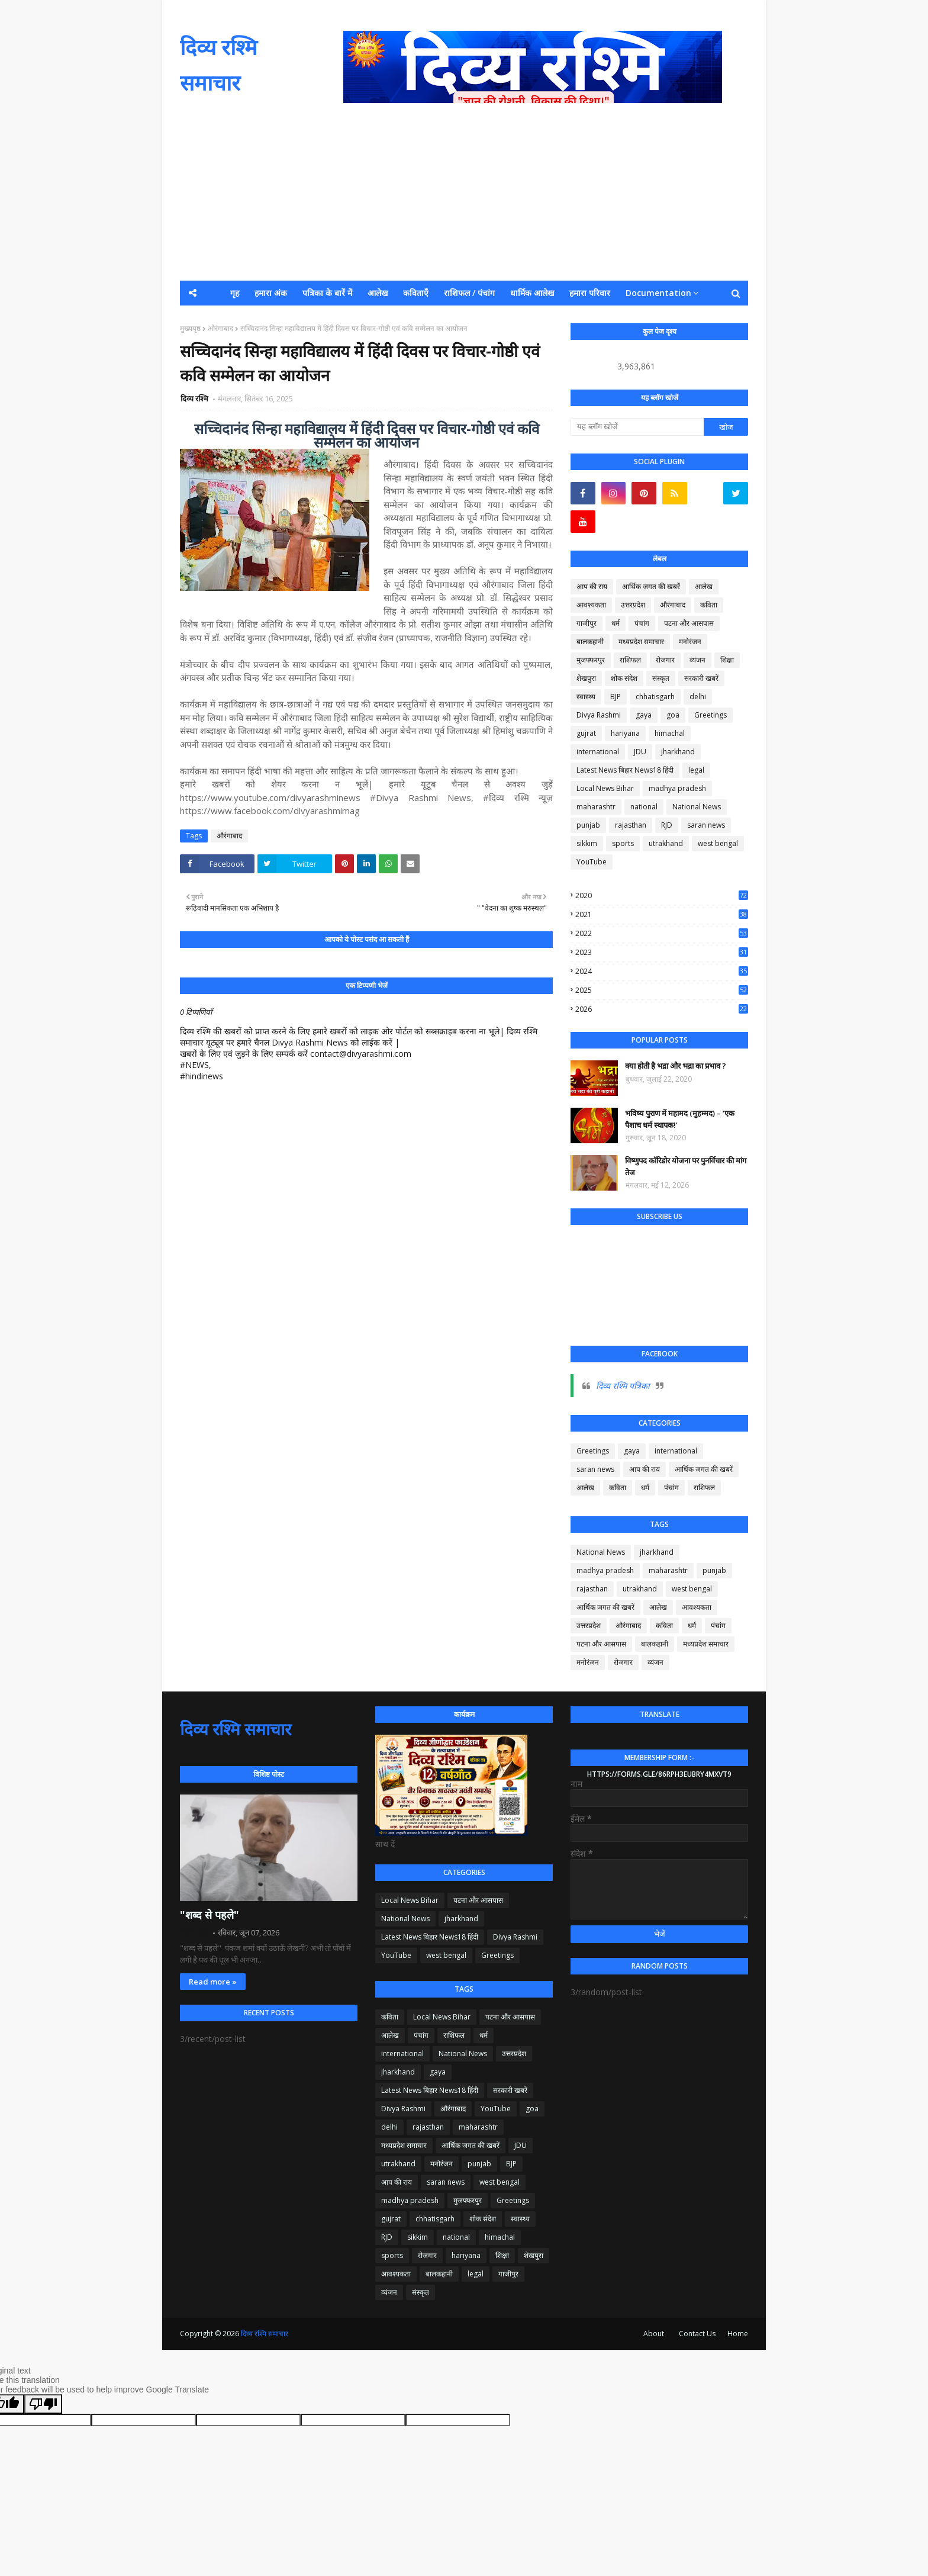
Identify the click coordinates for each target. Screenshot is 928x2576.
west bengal (718, 843)
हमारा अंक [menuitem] (270, 292)
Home (737, 2334)
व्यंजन (697, 660)
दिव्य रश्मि (195, 398)
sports (623, 843)
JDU (640, 752)
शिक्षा (727, 660)
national (644, 807)
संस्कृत (660, 678)
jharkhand (678, 752)
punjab (588, 825)
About (653, 2334)
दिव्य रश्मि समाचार (235, 1729)
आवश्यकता (591, 605)
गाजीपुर (586, 623)
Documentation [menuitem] (658, 292)
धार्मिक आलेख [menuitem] (532, 292)
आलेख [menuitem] (378, 292)
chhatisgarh (655, 697)
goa (672, 715)
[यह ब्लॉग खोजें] (637, 427)
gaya (644, 715)
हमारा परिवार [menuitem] (589, 292)
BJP (615, 697)
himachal (670, 733)
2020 (661, 895)
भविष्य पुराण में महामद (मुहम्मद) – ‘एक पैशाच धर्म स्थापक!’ (679, 1119)
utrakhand (666, 843)
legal (696, 770)
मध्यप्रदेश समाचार (641, 641)
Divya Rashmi (598, 715)
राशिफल (630, 660)
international (597, 752)
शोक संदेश (624, 678)
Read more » (213, 1981)
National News (696, 807)
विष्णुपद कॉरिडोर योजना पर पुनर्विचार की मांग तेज (685, 1166)
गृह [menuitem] (234, 292)
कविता (708, 605)
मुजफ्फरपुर (590, 660)
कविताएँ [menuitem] (415, 292)
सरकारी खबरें (701, 678)
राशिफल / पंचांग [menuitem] (469, 292)
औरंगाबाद (220, 328)
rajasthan (630, 825)
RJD (666, 825)
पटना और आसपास (689, 623)
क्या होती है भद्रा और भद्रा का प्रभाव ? (675, 1065)
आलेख (704, 586)
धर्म (615, 623)
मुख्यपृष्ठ (190, 328)
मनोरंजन (690, 641)
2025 (661, 990)
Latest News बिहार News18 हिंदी (625, 770)
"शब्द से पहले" (209, 1915)
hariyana (625, 733)
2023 (661, 952)
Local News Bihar (605, 788)
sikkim (586, 843)
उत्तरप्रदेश (633, 605)
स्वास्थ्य (585, 697)
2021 (661, 914)
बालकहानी (590, 641)
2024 (661, 971)
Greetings (710, 715)
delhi (697, 697)
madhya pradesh (677, 788)
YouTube (591, 862)
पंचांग (641, 623)
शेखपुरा (586, 678)
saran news (706, 825)
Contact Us (697, 2334)
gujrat (586, 733)
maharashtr (596, 807)
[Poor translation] (43, 2404)
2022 (661, 933)
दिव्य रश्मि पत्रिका (623, 1385)
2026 (661, 1009)
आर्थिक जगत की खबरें (651, 586)
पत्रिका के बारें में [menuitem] (327, 292)
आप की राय (591, 586)
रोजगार (665, 660)
